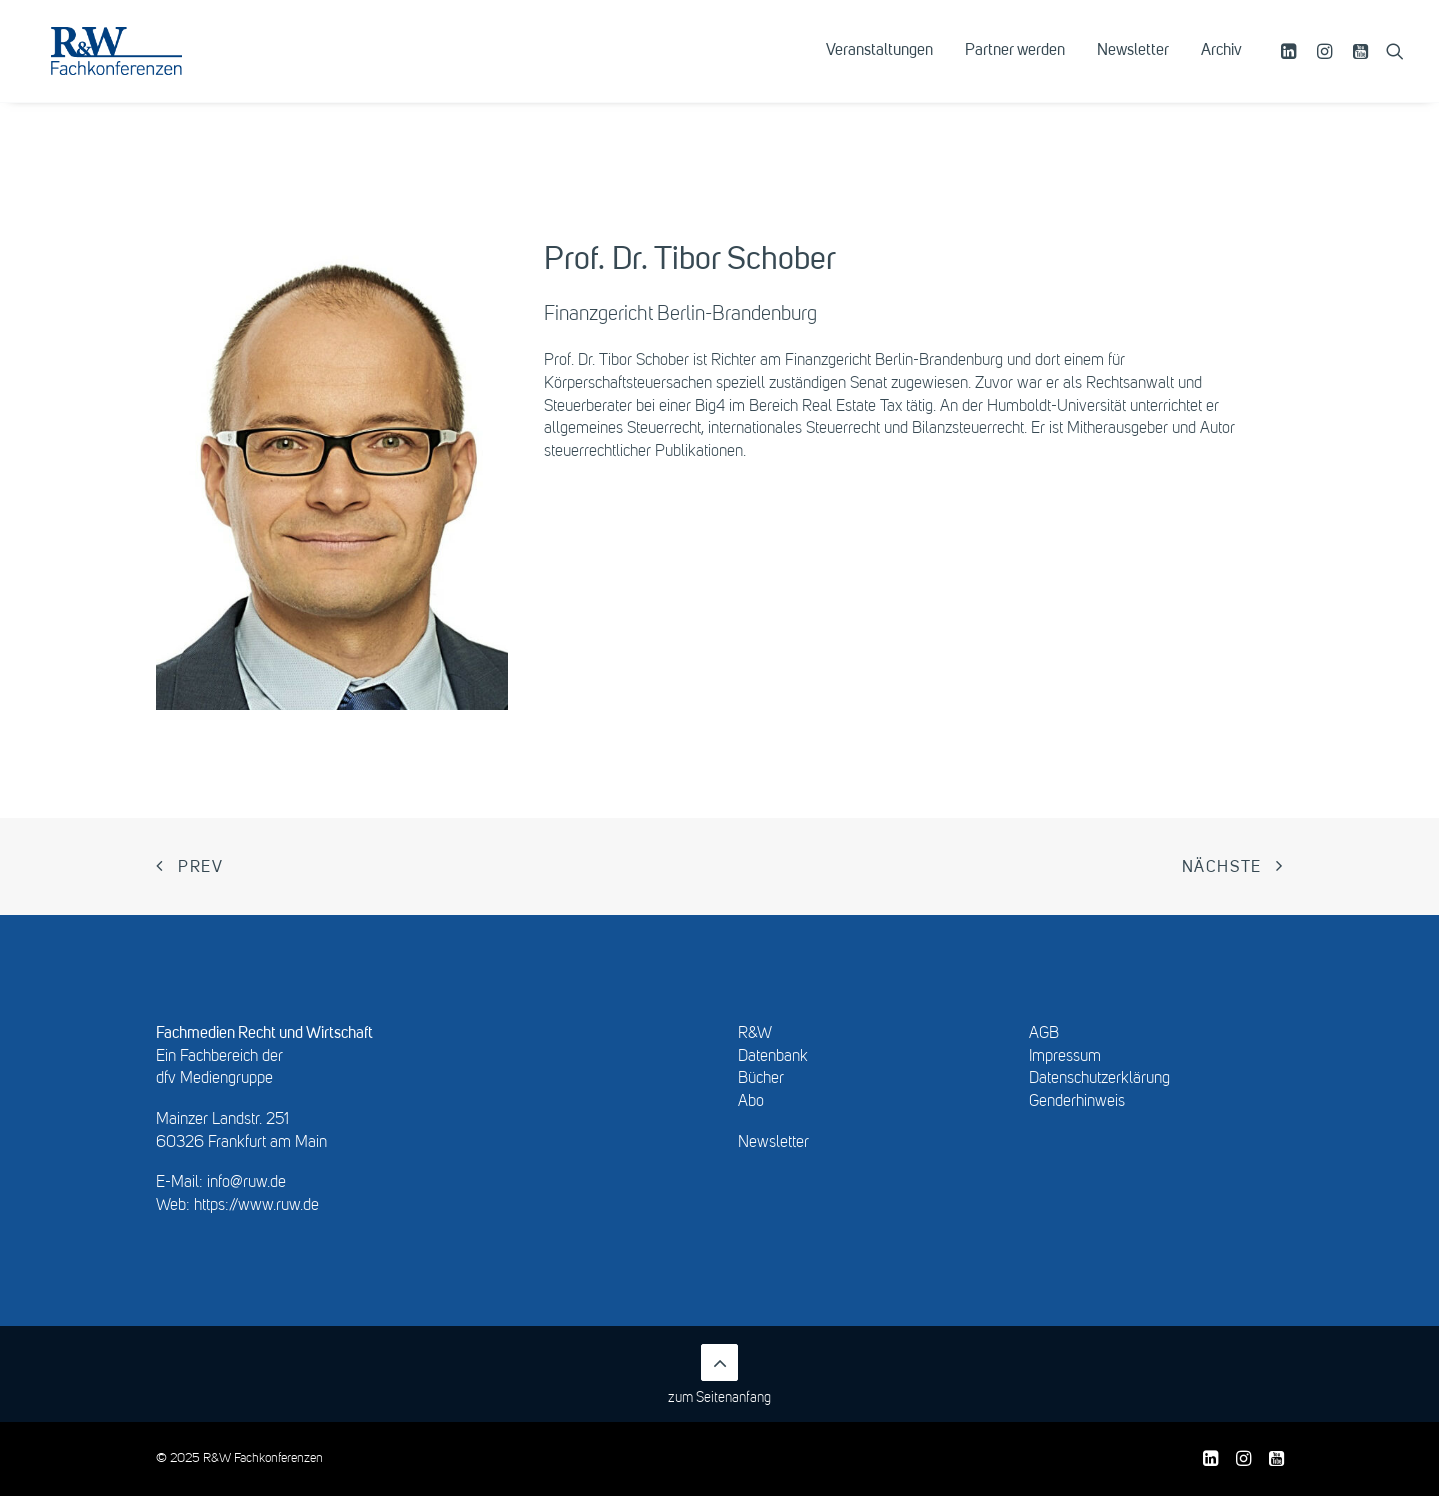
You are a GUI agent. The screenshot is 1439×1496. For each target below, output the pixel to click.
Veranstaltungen (879, 67)
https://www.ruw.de (256, 1206)
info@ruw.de (246, 1183)
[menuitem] (879, 67)
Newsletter (1133, 67)
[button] (1291, 67)
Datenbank (773, 1057)
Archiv (1221, 67)
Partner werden (1015, 67)
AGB (1044, 1034)
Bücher (761, 1079)
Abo (751, 1102)
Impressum (1065, 1057)
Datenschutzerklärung (1099, 1079)
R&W (755, 1034)
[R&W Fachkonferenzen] (144, 67)
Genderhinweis (1077, 1102)
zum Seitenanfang (719, 1374)
